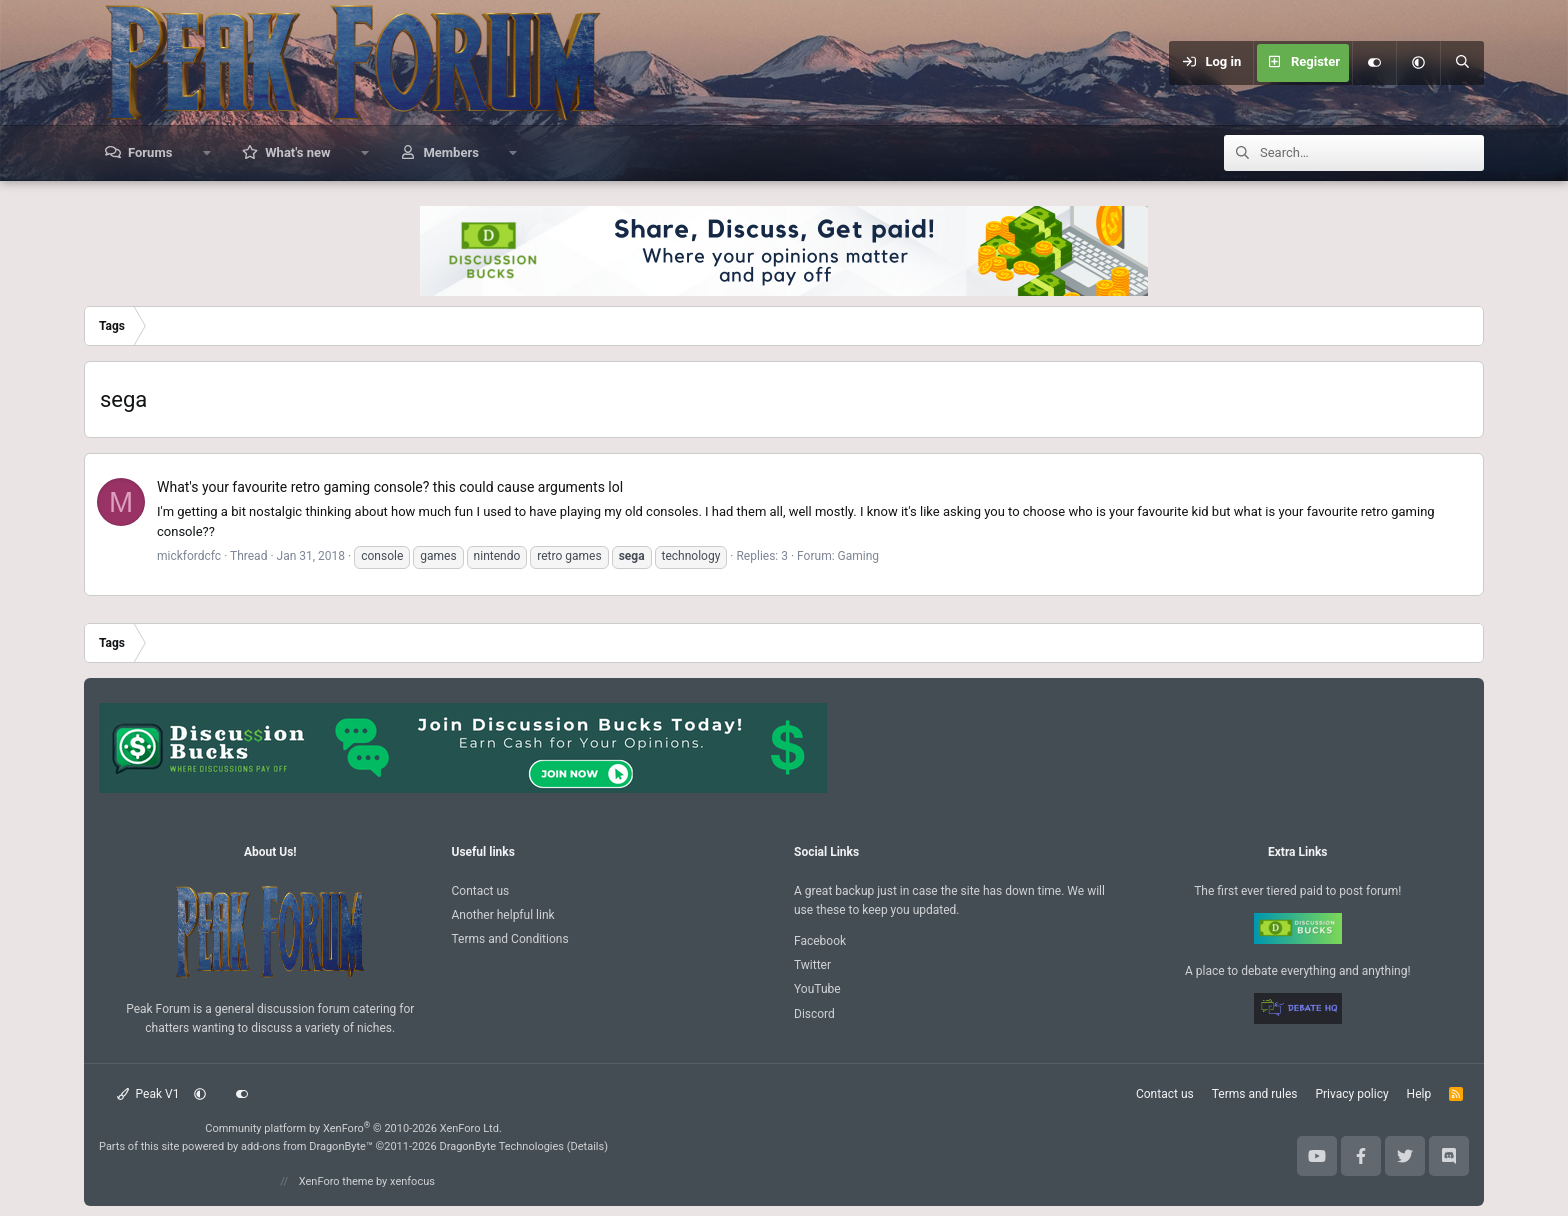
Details (588, 1146)
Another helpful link (503, 915)
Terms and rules (1255, 1094)
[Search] (1462, 63)
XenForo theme (336, 1181)
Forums (150, 152)
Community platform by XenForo (353, 1128)
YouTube (817, 989)
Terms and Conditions (510, 939)
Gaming (859, 556)
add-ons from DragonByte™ (307, 1146)
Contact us (481, 891)
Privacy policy (1351, 1094)
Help (1419, 1094)
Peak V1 (148, 1094)
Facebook (820, 941)
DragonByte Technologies (501, 1146)
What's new (297, 152)
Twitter (812, 965)
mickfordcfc (189, 556)
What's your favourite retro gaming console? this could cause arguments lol (390, 487)
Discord (814, 1014)
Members (450, 152)
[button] (1418, 63)
